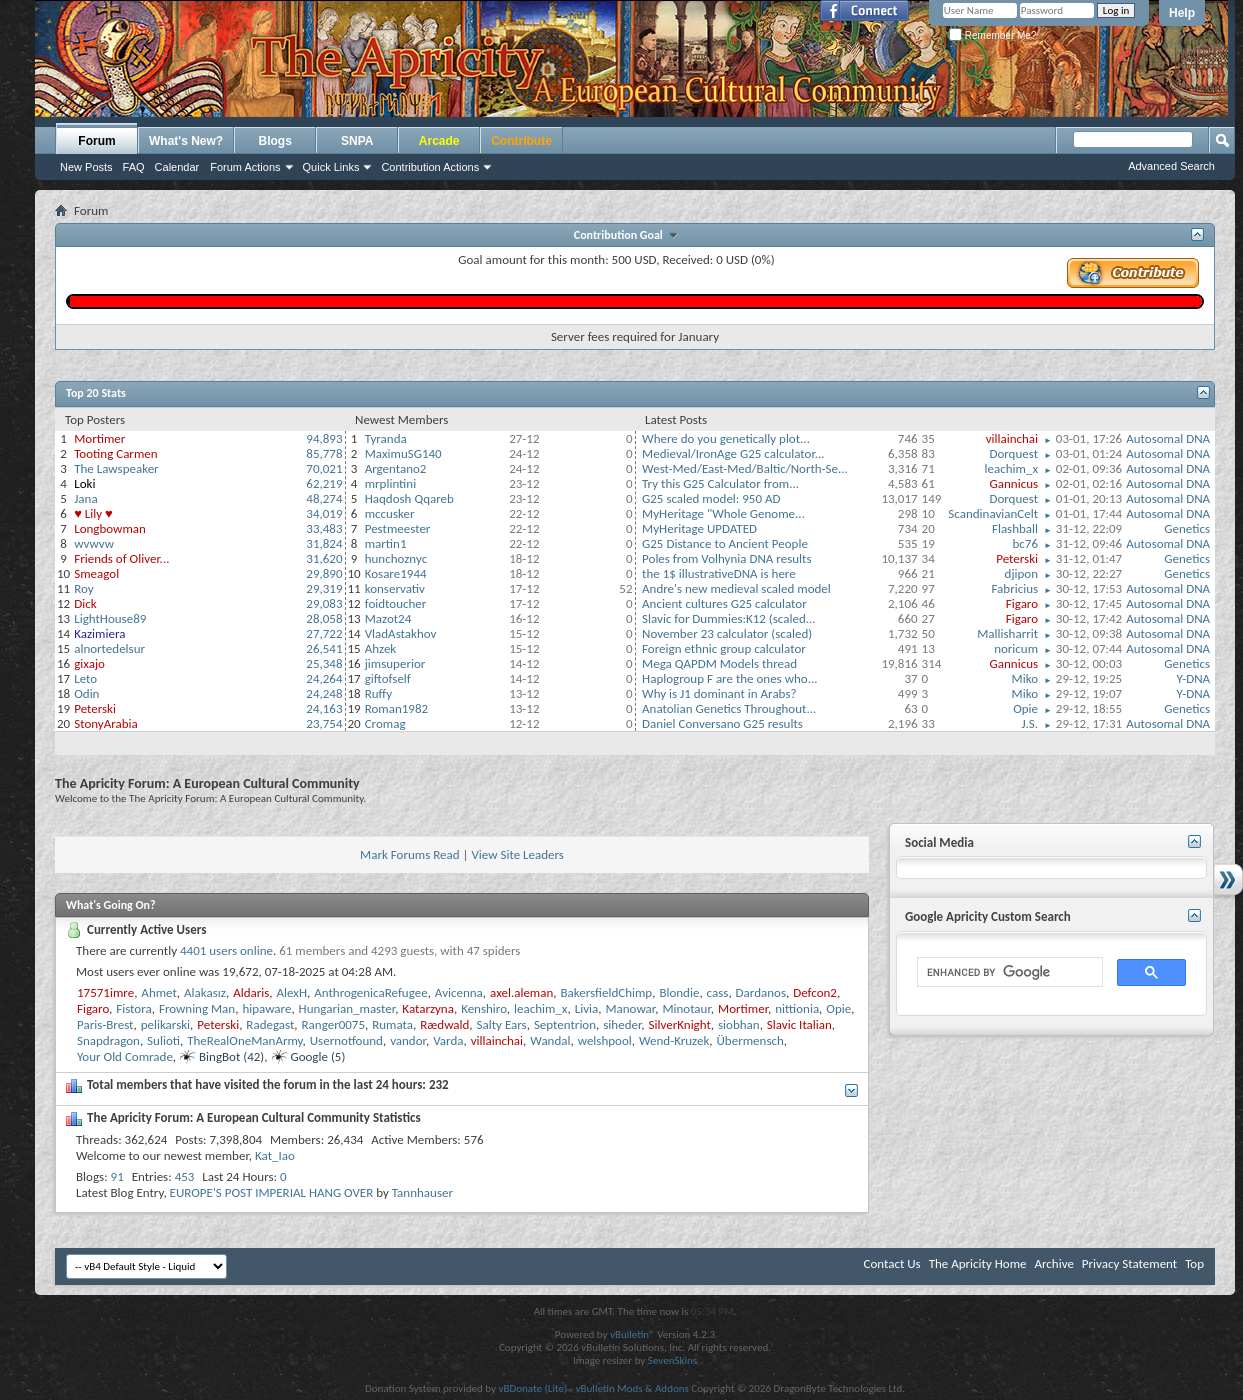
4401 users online (226, 950)
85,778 (324, 453)
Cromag (385, 723)
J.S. (1029, 723)
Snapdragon (108, 1040)
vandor (408, 1040)
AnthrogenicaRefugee (370, 992)
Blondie (679, 992)
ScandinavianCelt (993, 513)
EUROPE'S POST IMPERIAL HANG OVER (272, 1192)
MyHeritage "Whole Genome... (723, 513)
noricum (1016, 648)
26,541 (324, 648)
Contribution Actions (430, 167)
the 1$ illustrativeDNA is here (719, 573)
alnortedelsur (109, 648)
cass (718, 992)
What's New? (186, 141)
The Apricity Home (978, 1263)
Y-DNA (1193, 678)
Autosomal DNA (1168, 438)
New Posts (86, 167)
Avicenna (459, 992)
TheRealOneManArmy (244, 1040)
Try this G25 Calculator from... (720, 483)
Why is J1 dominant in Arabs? (719, 693)
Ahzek (381, 648)
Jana (85, 498)
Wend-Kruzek (674, 1040)
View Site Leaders (517, 854)
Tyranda (386, 438)
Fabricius (1014, 588)
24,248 (324, 693)
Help (1182, 13)
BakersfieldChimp (607, 992)
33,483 (324, 528)
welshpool (605, 1040)
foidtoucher (396, 603)
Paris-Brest (105, 1024)
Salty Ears (502, 1024)
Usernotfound (346, 1040)
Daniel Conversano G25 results (722, 723)
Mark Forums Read (410, 854)
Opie (1025, 708)
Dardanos (761, 992)
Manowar (630, 1008)
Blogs (275, 141)
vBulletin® (632, 1334)
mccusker (390, 513)
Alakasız (205, 992)
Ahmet (159, 992)
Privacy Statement (1129, 1263)
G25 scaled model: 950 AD (711, 498)
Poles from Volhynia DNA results (726, 558)
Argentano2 (396, 468)
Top (1194, 1263)
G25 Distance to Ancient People (725, 543)
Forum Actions (245, 167)
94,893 (324, 438)
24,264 (324, 678)
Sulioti (163, 1040)
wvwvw (94, 543)
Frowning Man (197, 1008)
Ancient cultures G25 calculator (724, 603)
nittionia (797, 1008)
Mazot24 (388, 618)
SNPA (357, 141)
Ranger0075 (333, 1024)
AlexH (292, 992)
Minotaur (686, 1008)
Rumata (392, 1024)
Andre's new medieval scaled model (736, 588)
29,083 (324, 603)
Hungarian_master (347, 1008)
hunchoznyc (396, 558)
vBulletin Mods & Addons (632, 1388)
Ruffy (378, 693)
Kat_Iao (275, 1155)
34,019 (324, 513)
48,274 (324, 498)
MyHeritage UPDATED (699, 528)
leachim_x (1011, 468)
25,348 (324, 663)
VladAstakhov (401, 633)
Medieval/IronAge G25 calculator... (733, 453)
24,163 (324, 708)
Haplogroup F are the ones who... (729, 678)
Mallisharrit (1007, 633)
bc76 (1026, 543)
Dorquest (1013, 453)
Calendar (177, 167)
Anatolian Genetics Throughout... (729, 708)
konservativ (395, 588)
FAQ (134, 167)
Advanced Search (1171, 166)
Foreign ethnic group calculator (724, 648)
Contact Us (892, 1263)
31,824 (324, 543)
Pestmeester (398, 528)
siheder (622, 1024)
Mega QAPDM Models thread (719, 663)
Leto (85, 678)
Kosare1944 (396, 573)
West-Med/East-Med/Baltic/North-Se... (745, 468)
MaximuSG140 (403, 453)
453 (185, 1176)
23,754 (324, 723)
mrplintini (390, 483)
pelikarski (165, 1024)
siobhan (739, 1024)
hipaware (266, 1008)
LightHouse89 (110, 618)
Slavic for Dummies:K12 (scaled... (729, 618)
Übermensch (750, 1040)
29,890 (324, 573)
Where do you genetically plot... (726, 438)
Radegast (270, 1024)
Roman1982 (396, 708)
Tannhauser (422, 1192)
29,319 (324, 588)
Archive (1053, 1263)
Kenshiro (484, 1008)
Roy (83, 588)
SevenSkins (672, 1360)
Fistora (133, 1008)
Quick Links (331, 167)
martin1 (386, 543)
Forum (96, 141)
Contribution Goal (621, 235)
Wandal (550, 1040)
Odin (86, 693)
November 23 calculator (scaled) (727, 633)
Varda (448, 1040)
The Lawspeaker (116, 468)
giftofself (388, 678)
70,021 (324, 468)
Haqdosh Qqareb (409, 498)
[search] (1008, 972)
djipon (1021, 573)
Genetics (1187, 528)
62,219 (324, 483)
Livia (587, 1008)
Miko (1025, 678)
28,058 (324, 618)
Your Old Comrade (125, 1056)
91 (117, 1176)
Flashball (1015, 528)
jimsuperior (395, 663)
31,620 (324, 558)
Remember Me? (992, 35)
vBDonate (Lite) (532, 1388)
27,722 (324, 633)
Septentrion (565, 1024)
